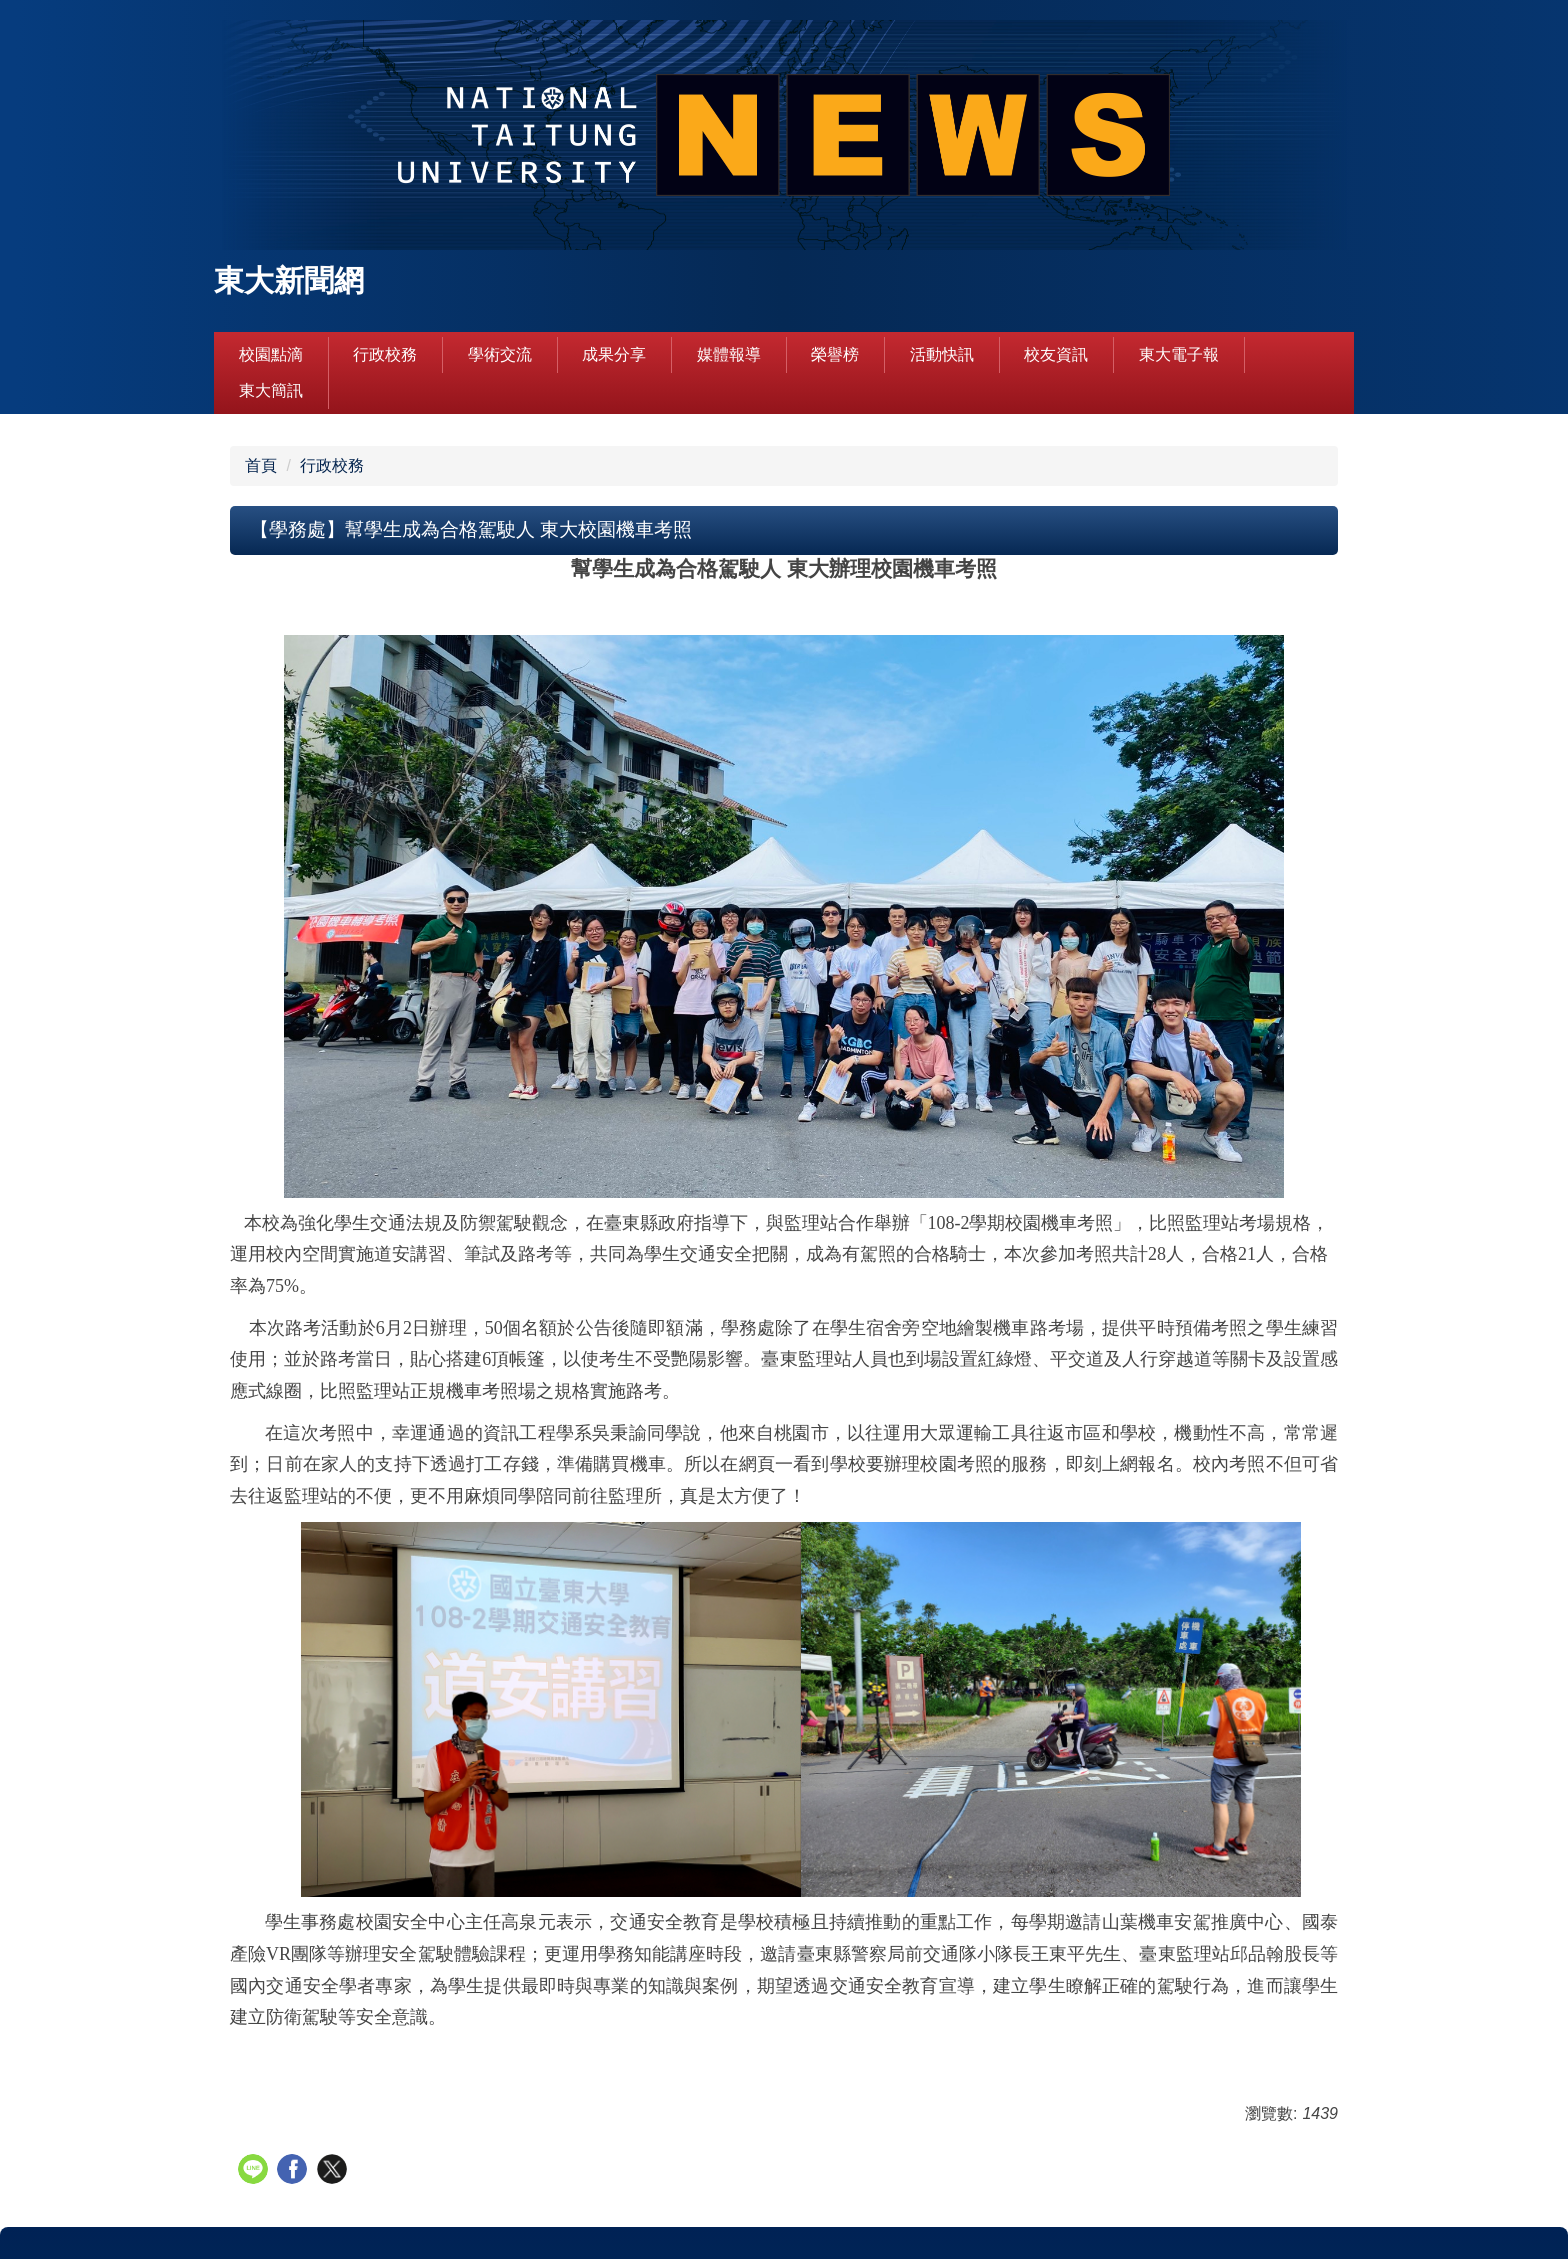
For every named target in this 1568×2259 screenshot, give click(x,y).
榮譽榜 (835, 354)
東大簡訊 (271, 390)
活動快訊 (942, 354)
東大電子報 (1179, 354)
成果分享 (614, 354)
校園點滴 (271, 354)
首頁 (261, 465)
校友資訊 (1056, 354)
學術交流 (500, 354)
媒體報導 (729, 354)
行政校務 (385, 354)
